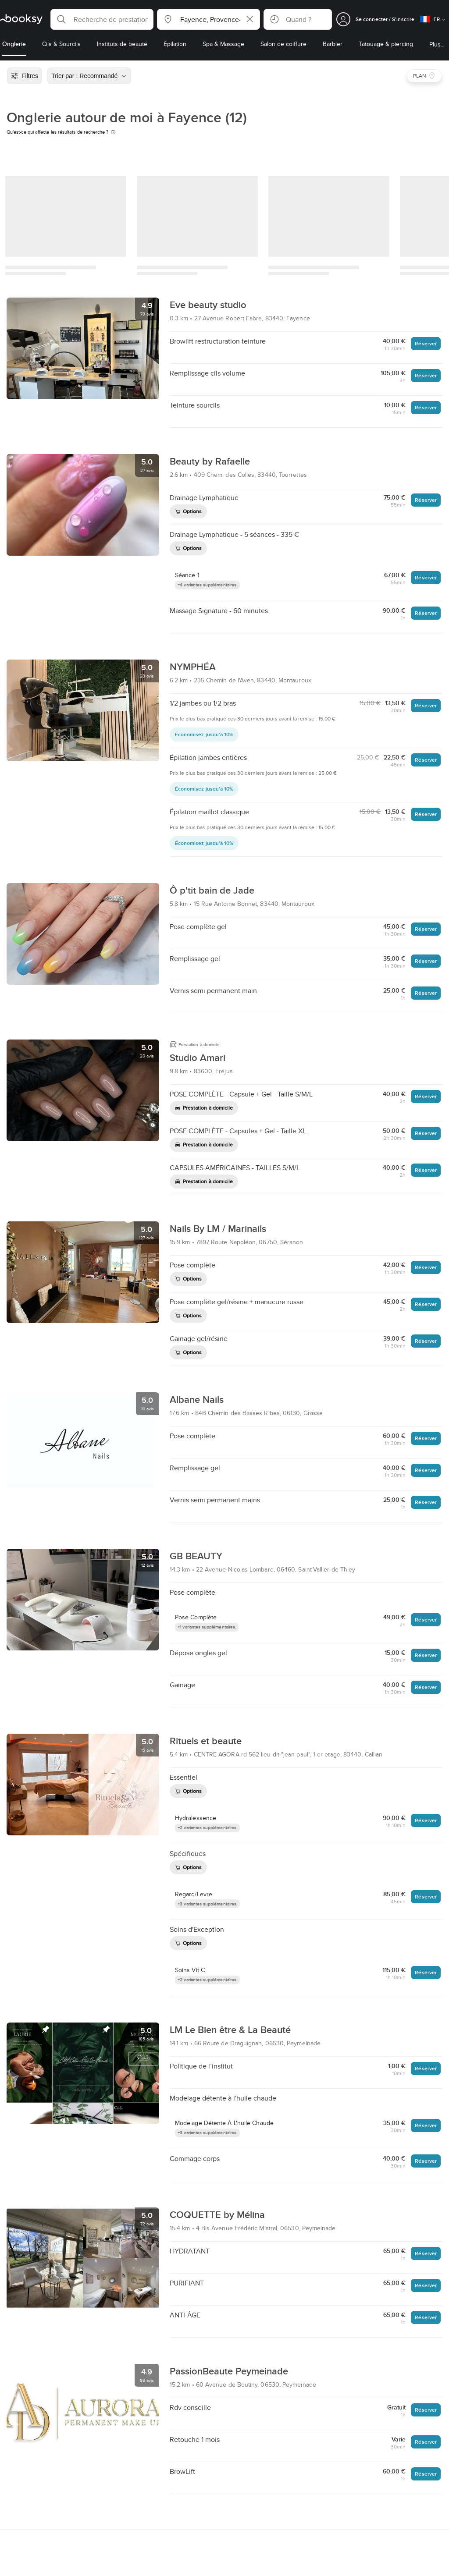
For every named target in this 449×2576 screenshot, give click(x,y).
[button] (101, 19)
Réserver (426, 343)
